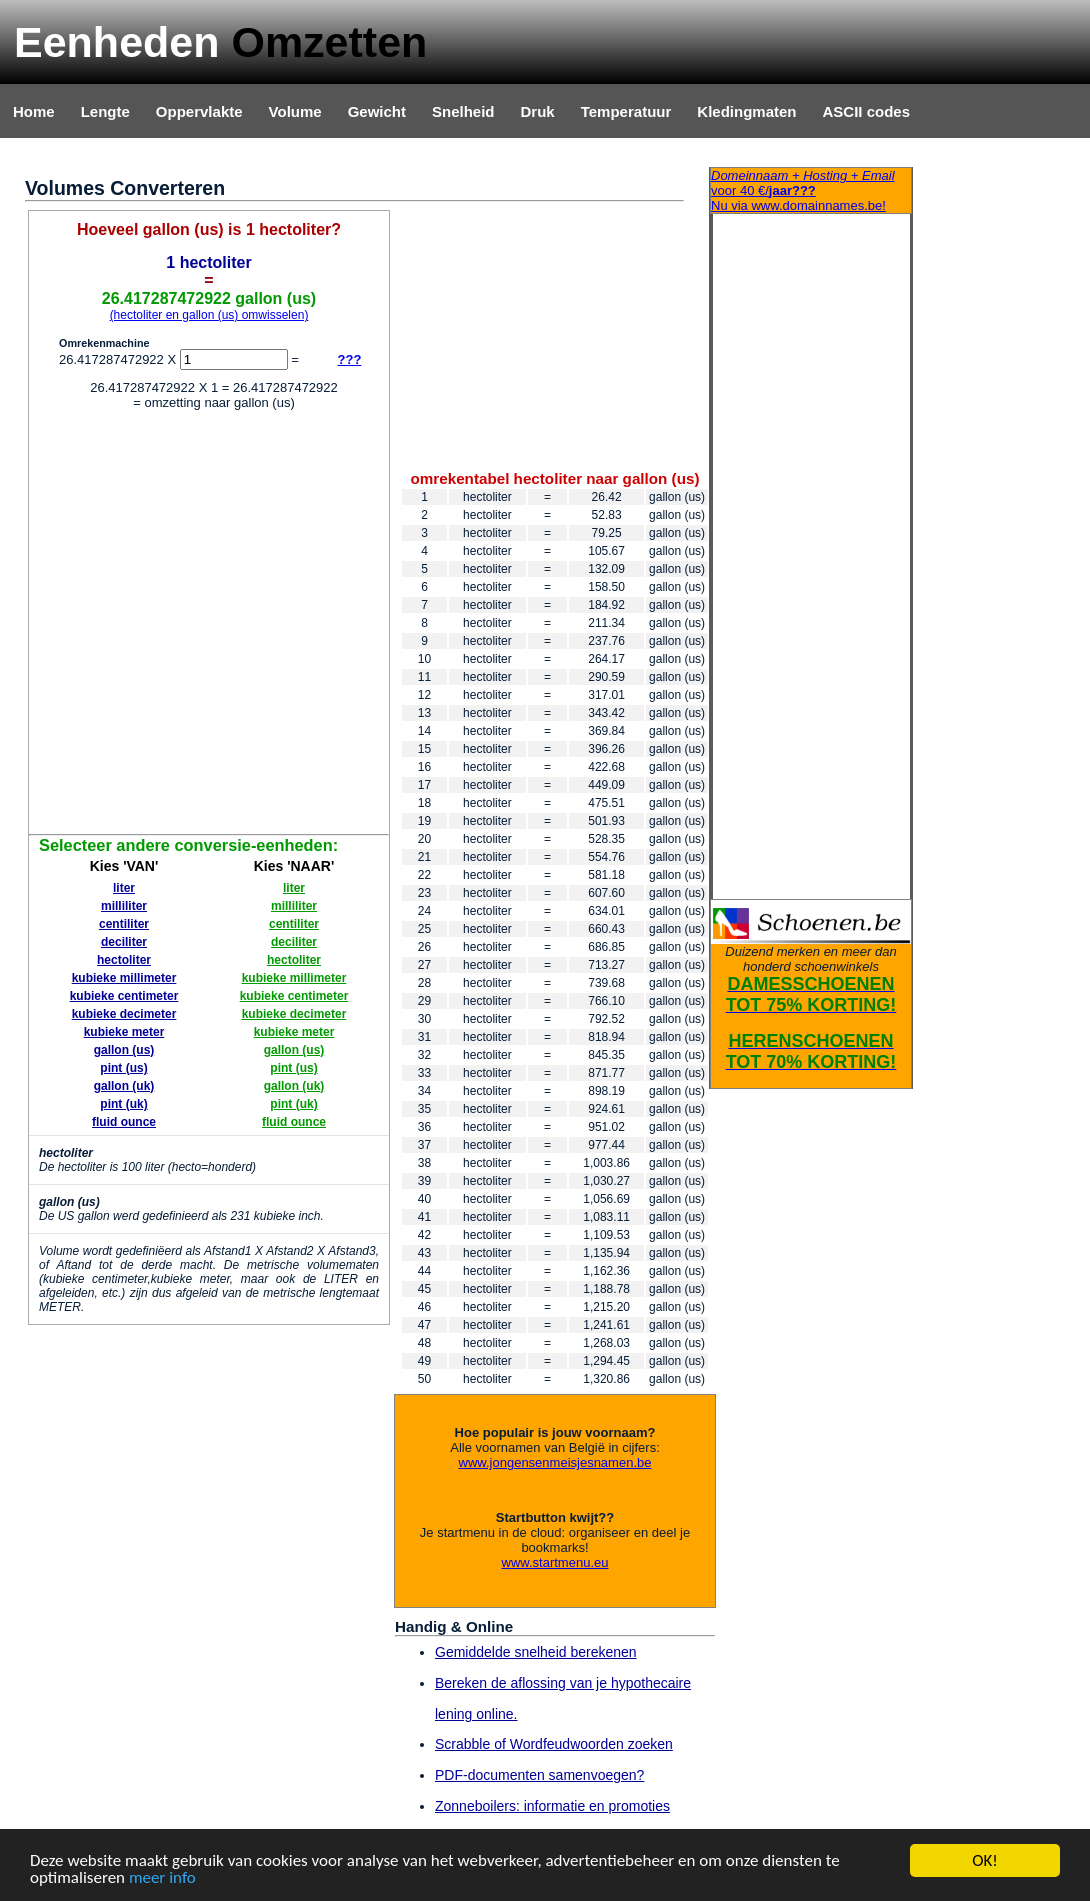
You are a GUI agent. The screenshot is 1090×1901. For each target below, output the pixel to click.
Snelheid (463, 111)
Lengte (105, 111)
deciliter (124, 942)
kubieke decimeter (124, 1014)
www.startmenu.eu (555, 1562)
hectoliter (124, 960)
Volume (295, 111)
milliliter (124, 906)
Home (34, 111)
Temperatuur (626, 111)
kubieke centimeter (124, 996)
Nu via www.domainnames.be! (811, 190)
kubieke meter (124, 1032)
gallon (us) (124, 1050)
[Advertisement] (203, 625)
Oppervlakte (199, 111)
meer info (162, 1878)
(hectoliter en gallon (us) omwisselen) (209, 315)
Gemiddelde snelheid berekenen (536, 1652)
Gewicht (377, 111)
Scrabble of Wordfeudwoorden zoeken (554, 1744)
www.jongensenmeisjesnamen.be (555, 1462)
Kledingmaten (746, 111)
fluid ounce (124, 1122)
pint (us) (123, 1068)
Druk (538, 111)
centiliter (124, 924)
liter (124, 888)
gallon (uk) (124, 1086)
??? (350, 359)
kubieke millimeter (124, 978)
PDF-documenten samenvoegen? (539, 1775)
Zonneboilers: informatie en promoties (552, 1806)
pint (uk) (123, 1104)
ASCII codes (866, 111)
